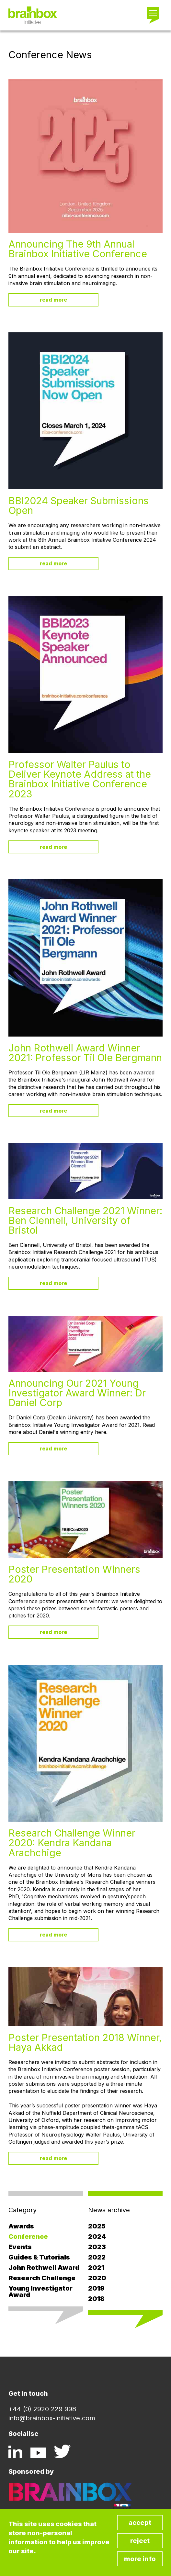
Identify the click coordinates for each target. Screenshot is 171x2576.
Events (20, 2247)
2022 (97, 2257)
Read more (53, 299)
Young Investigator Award (40, 2291)
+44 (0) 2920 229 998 (42, 2409)
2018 (96, 2299)
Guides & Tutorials (39, 2257)
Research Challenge (41, 2278)
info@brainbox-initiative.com (51, 2418)
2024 (97, 2236)
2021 (96, 2267)
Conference (28, 2236)
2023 (97, 2247)
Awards (21, 2226)
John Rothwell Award (43, 2267)
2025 (97, 2226)
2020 (97, 2278)
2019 (96, 2288)
